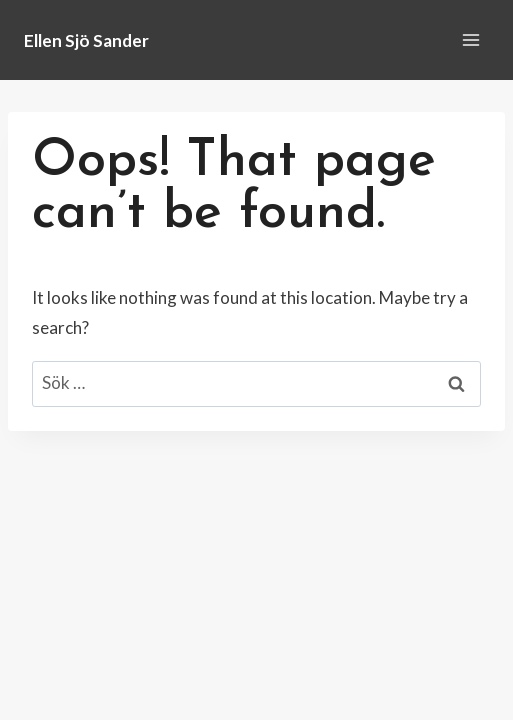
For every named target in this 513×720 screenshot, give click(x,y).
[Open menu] (470, 39)
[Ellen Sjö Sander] (86, 40)
